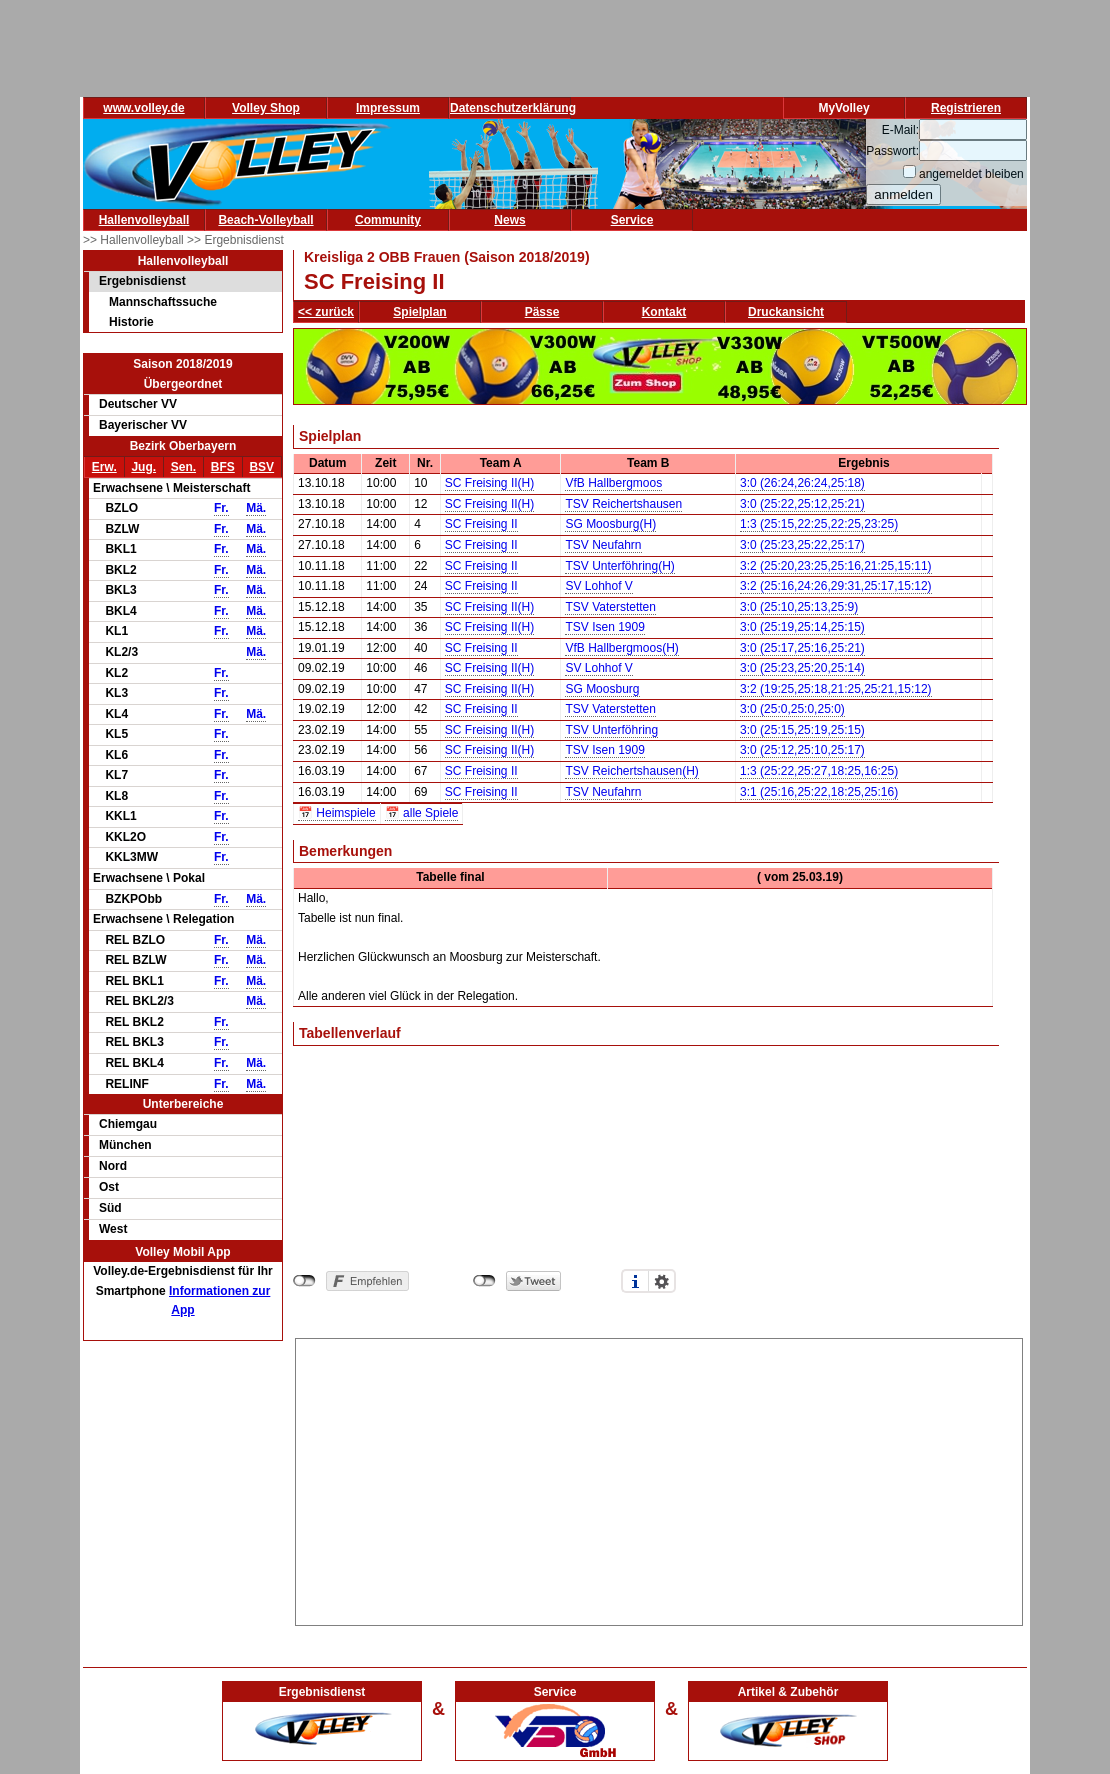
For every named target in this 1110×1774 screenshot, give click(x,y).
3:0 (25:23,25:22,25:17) (802, 545)
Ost (109, 1187)
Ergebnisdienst (142, 281)
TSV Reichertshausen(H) (631, 771)
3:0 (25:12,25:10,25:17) (802, 750)
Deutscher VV (138, 404)
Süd (110, 1208)
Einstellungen (662, 1281)
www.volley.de (143, 108)
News (509, 220)
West (113, 1229)
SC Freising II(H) (489, 483)
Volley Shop (266, 108)
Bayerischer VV (143, 425)
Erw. (104, 467)
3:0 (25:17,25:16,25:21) (802, 648)
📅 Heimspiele (337, 813)
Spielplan (419, 312)
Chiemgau (128, 1124)
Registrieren (966, 108)
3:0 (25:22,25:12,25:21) (802, 504)
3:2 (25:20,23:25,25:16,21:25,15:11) (836, 566)
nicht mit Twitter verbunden (484, 1281)
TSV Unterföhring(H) (619, 566)
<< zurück (326, 312)
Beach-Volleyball (265, 220)
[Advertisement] (659, 1479)
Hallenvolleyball (144, 220)
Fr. (221, 508)
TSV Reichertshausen (623, 504)
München (125, 1145)
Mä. (256, 508)
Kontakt (664, 312)
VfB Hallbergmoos (613, 483)
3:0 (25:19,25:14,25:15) (802, 627)
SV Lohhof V (598, 586)
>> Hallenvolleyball (135, 240)
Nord (113, 1166)
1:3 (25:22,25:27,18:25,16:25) (819, 771)
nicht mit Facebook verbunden (304, 1281)
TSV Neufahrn (603, 545)
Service (632, 220)
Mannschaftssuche (163, 302)
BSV (261, 467)
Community (388, 220)
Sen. (183, 467)
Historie (131, 322)
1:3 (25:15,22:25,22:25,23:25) (819, 524)
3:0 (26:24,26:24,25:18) (802, 483)
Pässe (542, 312)
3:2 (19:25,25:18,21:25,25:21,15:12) (836, 689)
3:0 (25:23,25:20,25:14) (802, 668)
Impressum (388, 108)
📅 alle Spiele (422, 813)
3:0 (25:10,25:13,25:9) (799, 607)
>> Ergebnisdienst (235, 240)
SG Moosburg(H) (610, 524)
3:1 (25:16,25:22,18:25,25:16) (819, 792)
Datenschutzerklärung (513, 108)
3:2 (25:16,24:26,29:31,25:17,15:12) (836, 586)
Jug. (143, 467)
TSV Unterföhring (611, 730)
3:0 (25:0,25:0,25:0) (792, 709)
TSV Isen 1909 (604, 627)
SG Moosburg (602, 689)
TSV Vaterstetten (610, 607)
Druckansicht (786, 312)
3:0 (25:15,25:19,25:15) (802, 730)
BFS (223, 467)
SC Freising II (481, 524)
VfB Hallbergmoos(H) (621, 648)
